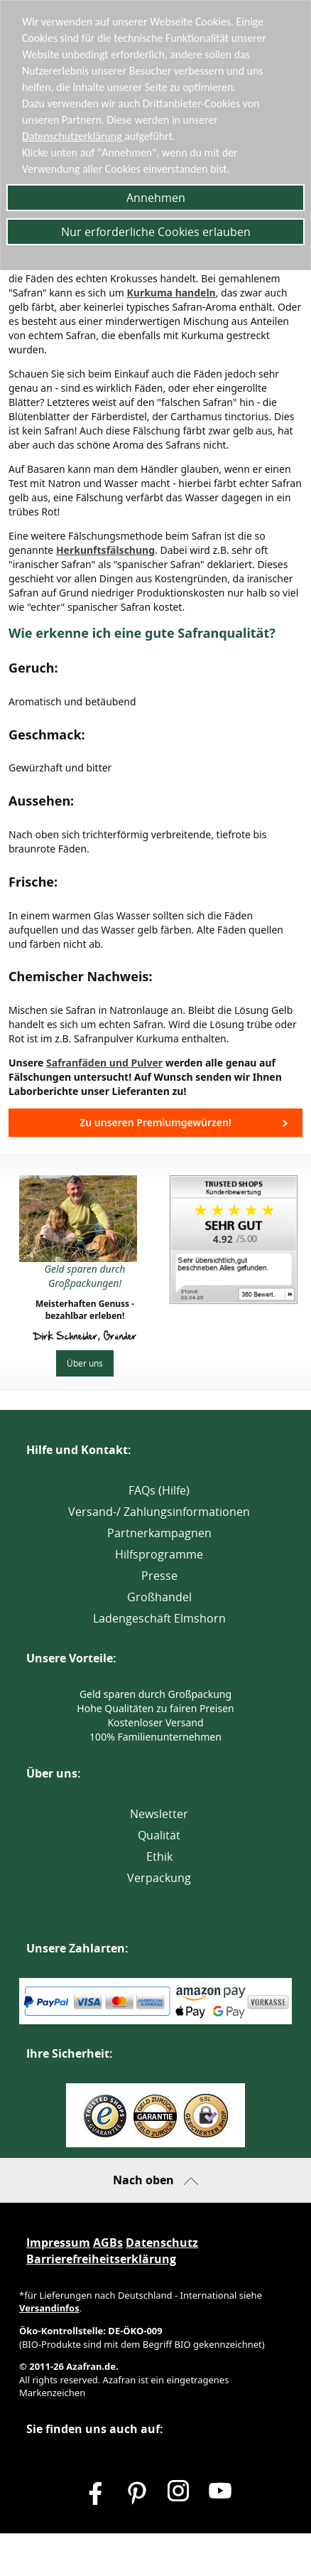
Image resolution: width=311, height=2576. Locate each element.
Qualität (159, 1835)
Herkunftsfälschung (105, 550)
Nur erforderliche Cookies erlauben (156, 232)
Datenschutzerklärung (74, 136)
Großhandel (159, 1597)
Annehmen (155, 197)
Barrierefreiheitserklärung (101, 2259)
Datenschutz (162, 2242)
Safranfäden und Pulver (104, 1062)
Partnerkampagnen (159, 1533)
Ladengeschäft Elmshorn (159, 1618)
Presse (159, 1575)
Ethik (159, 1856)
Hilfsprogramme (159, 1554)
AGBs (108, 2242)
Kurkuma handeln (171, 292)
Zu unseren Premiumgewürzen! (155, 1122)
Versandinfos (49, 2308)
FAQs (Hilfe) (159, 1490)
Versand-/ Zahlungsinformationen (159, 1511)
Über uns (85, 1363)
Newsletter (159, 1814)
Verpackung (159, 1878)
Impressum (58, 2242)
